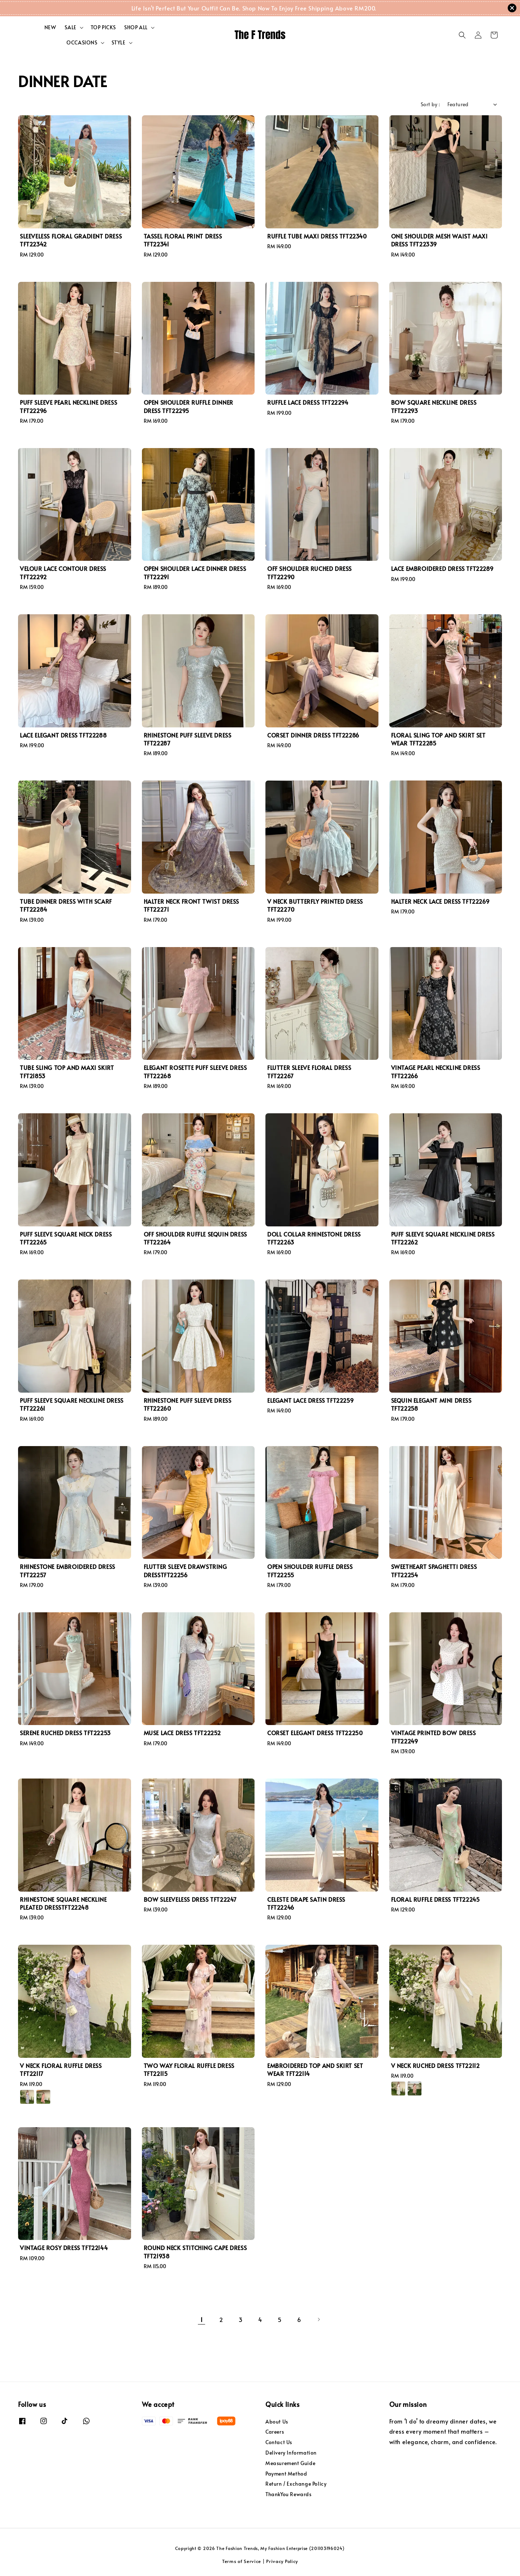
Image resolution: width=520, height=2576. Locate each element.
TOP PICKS (103, 27)
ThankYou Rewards (288, 2494)
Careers (274, 2431)
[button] (462, 35)
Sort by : (430, 104)
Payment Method (286, 2473)
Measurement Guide (290, 2463)
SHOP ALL (136, 27)
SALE (70, 27)
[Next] (318, 2319)
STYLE (119, 42)
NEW (50, 27)
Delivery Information (291, 2452)
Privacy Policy (282, 2561)
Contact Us (278, 2442)
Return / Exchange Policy (295, 2483)
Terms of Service (241, 2561)
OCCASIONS (81, 42)
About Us (276, 2421)
